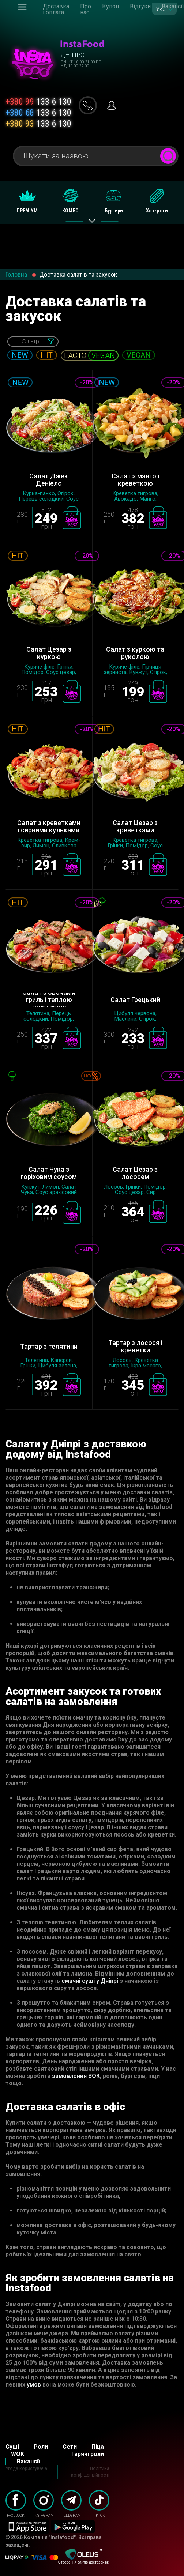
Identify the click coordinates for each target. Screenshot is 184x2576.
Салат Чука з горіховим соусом (48, 1173)
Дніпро (72, 55)
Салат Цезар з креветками (135, 826)
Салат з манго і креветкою (135, 479)
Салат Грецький (135, 999)
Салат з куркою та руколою (135, 653)
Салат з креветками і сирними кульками (48, 826)
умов (34, 2384)
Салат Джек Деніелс (48, 479)
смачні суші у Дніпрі (89, 1980)
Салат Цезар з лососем (135, 1173)
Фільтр (30, 341)
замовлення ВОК (76, 2075)
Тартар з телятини (49, 1346)
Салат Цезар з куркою (48, 653)
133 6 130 (38, 102)
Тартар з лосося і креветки (135, 1346)
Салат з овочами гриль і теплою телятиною (48, 1000)
